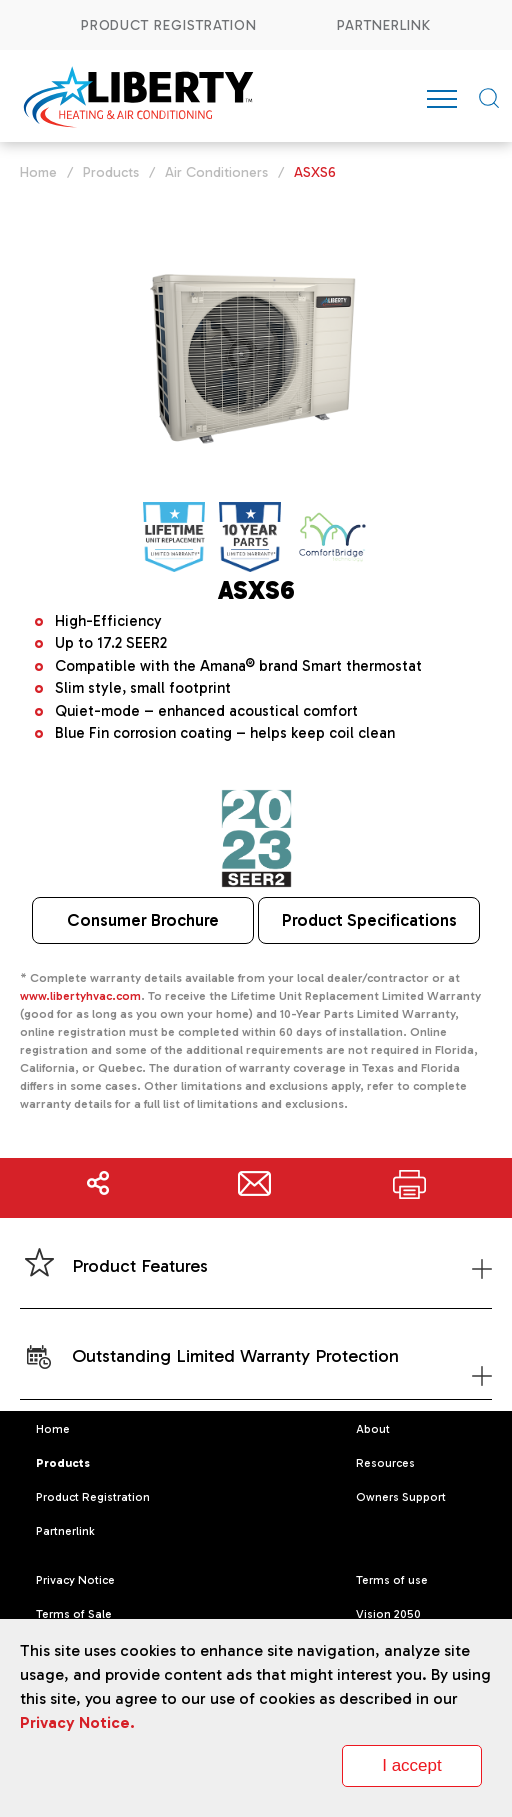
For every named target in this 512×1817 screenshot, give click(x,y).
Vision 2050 (388, 1614)
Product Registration (169, 25)
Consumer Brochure (143, 920)
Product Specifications (369, 920)
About (373, 1429)
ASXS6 (315, 172)
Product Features (255, 1268)
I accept (412, 1765)
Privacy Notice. (77, 1722)
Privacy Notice (75, 1580)
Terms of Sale (74, 1614)
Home (38, 172)
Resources (385, 1463)
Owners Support (401, 1497)
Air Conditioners (216, 172)
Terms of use (392, 1580)
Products (111, 172)
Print (409, 1188)
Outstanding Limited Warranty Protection (255, 1375)
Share (98, 1188)
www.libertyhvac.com (80, 996)
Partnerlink (384, 25)
